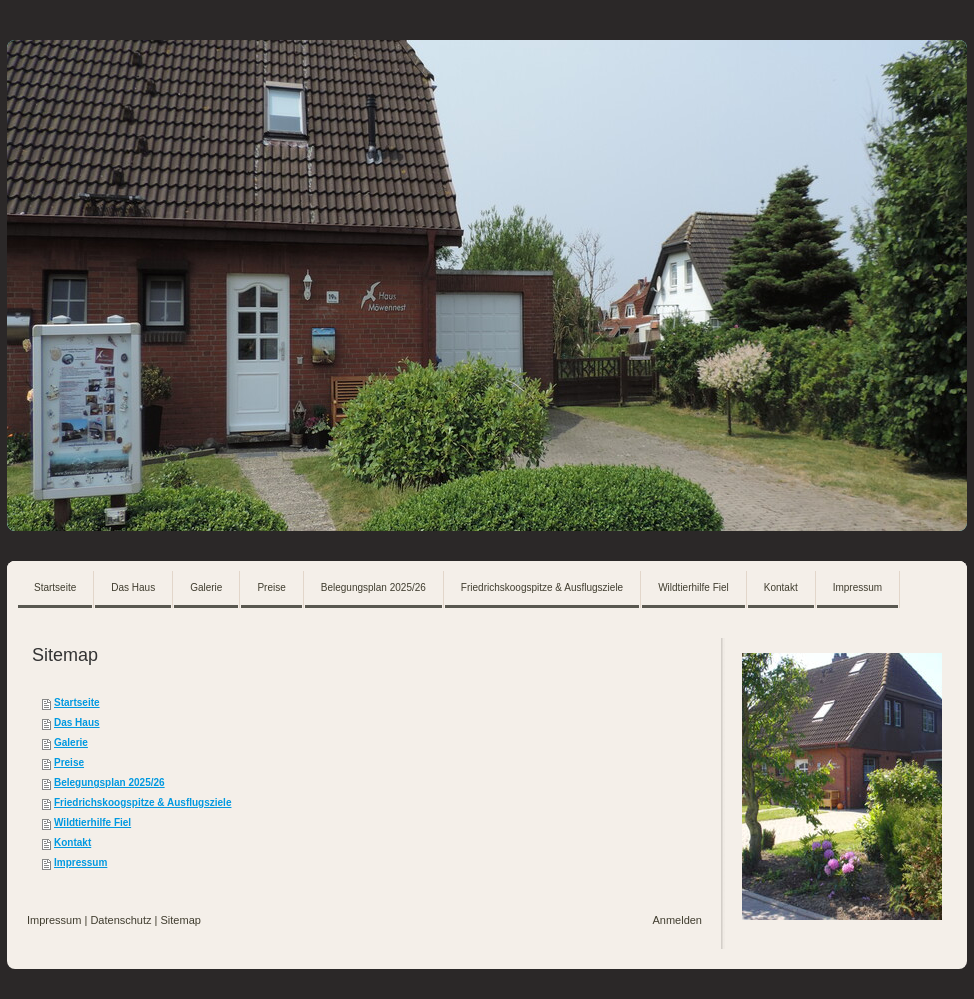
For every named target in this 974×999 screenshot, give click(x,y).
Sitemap (181, 920)
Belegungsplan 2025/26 (109, 782)
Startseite (77, 702)
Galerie (71, 742)
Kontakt (72, 842)
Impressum (80, 862)
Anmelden (677, 920)
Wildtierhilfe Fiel (92, 822)
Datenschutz (120, 920)
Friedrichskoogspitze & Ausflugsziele (142, 802)
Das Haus (77, 722)
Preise (69, 762)
